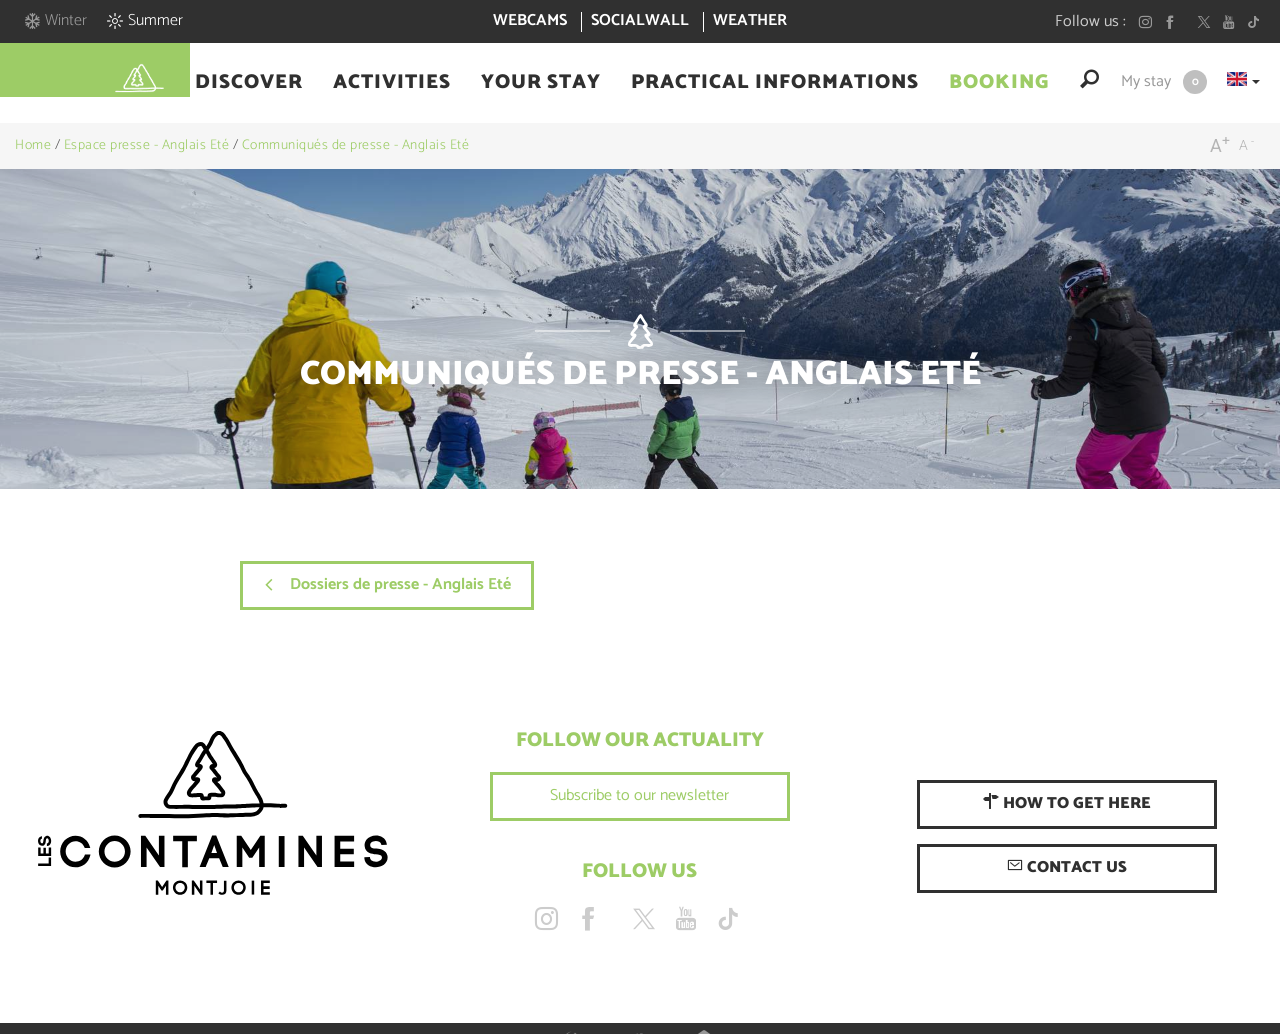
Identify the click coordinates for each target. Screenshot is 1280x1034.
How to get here (1067, 803)
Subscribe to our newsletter (639, 795)
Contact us (1067, 867)
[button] (249, 83)
